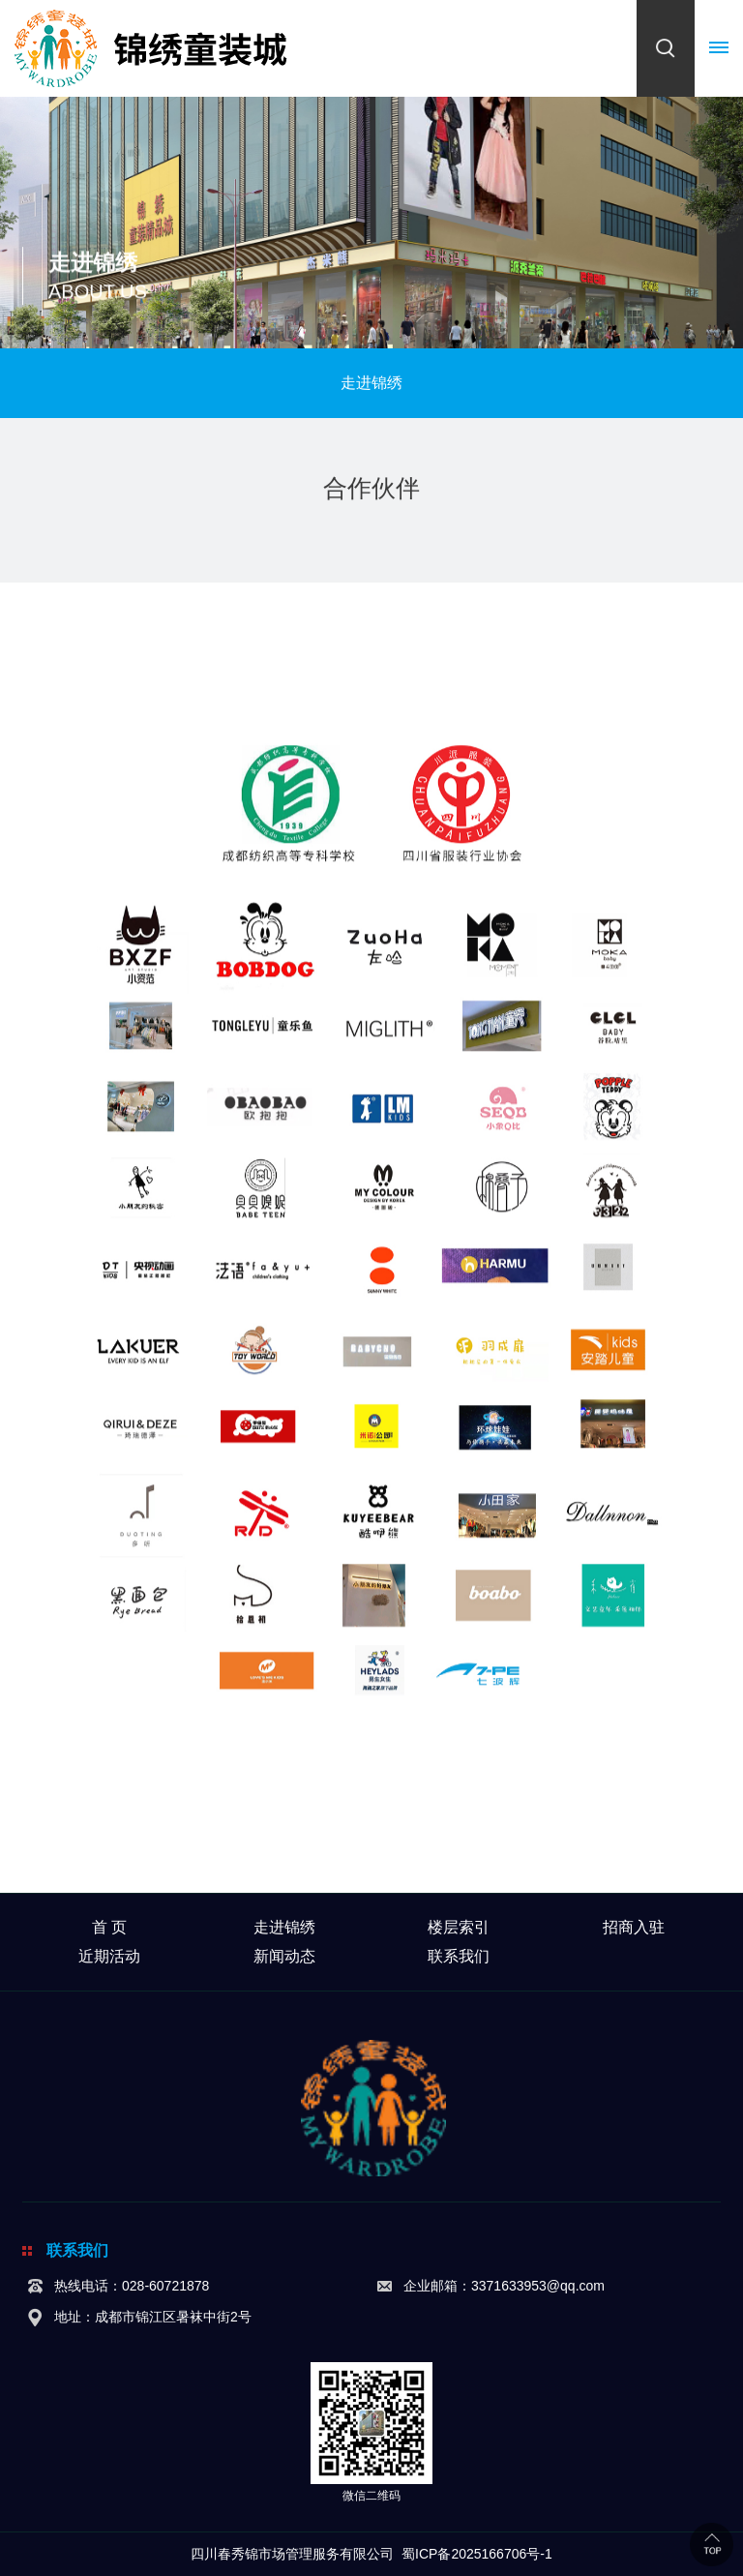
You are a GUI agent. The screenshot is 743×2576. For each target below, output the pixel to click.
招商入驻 (634, 1927)
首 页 (109, 1927)
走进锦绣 (284, 1927)
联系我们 (459, 1956)
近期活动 (109, 1956)
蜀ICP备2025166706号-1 (476, 2553)
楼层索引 (459, 1927)
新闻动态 (284, 1956)
